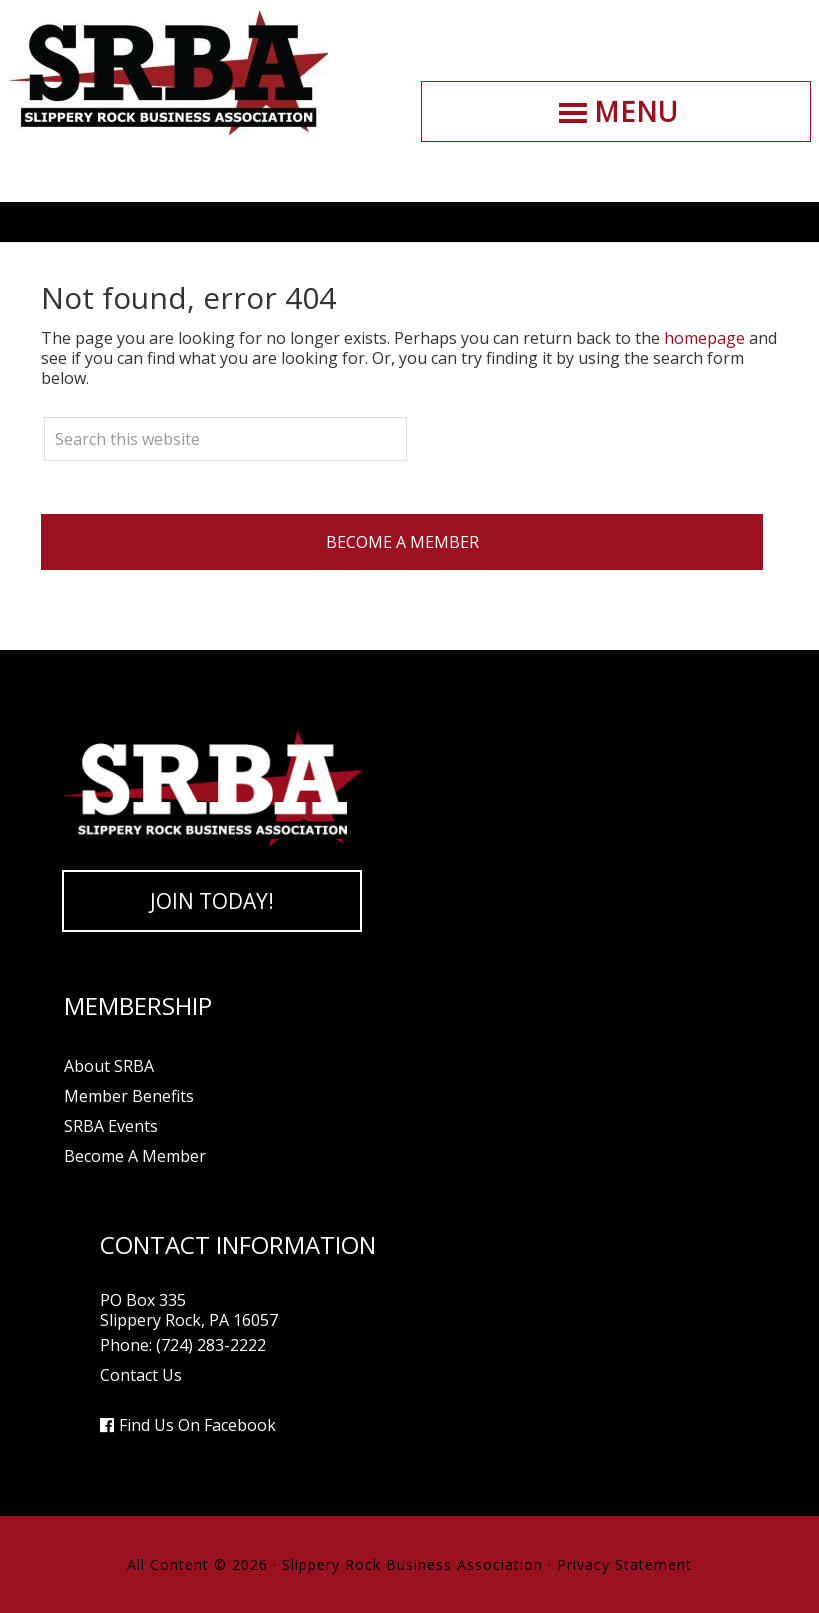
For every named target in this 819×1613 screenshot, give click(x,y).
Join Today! (212, 901)
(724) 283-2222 (211, 1345)
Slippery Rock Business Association (168, 72)
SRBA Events (111, 1126)
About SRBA (109, 1066)
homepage (704, 338)
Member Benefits (129, 1096)
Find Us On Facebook (197, 1425)
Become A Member (402, 542)
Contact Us (141, 1375)
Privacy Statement (624, 1564)
